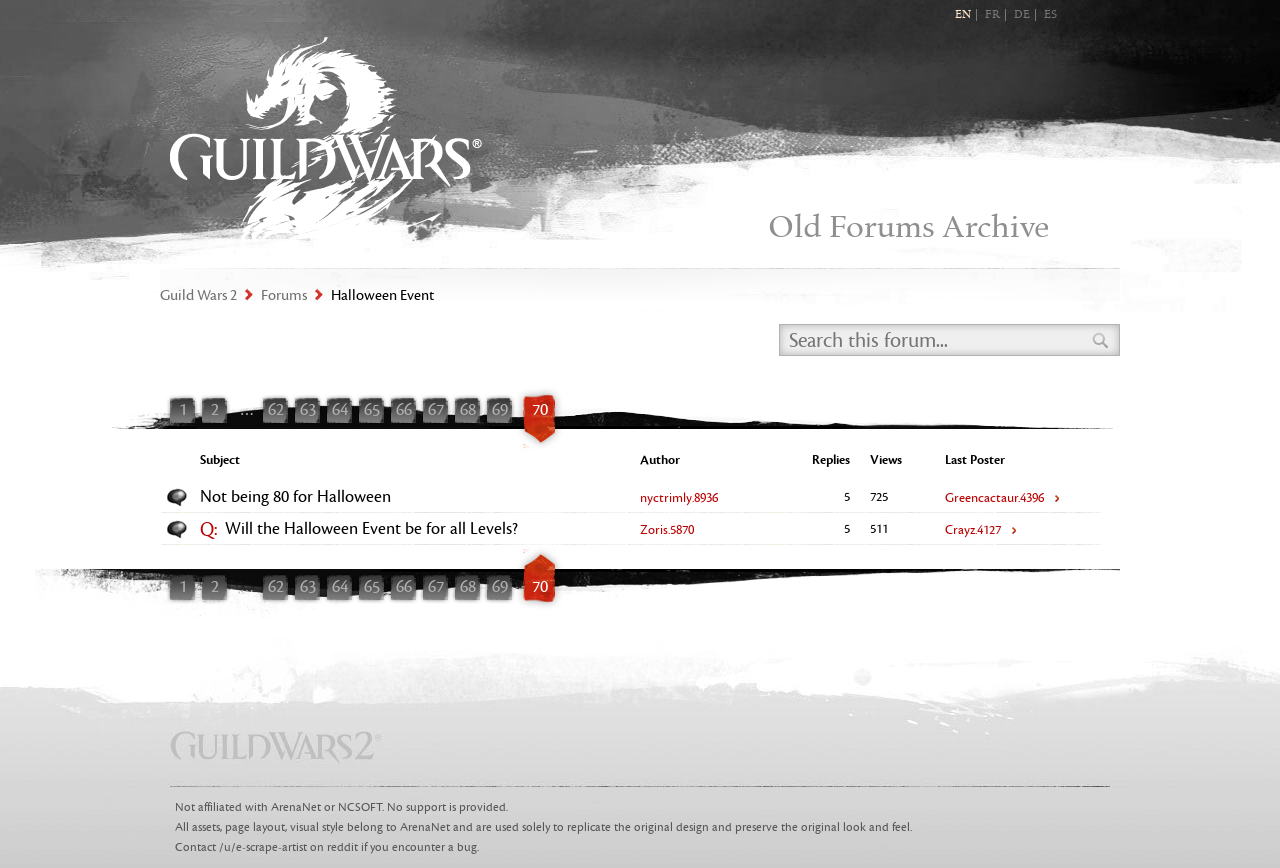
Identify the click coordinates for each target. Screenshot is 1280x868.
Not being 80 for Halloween (295, 497)
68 (468, 410)
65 (372, 410)
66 (404, 410)
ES (1050, 15)
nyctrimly (679, 498)
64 (340, 410)
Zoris (667, 530)
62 (276, 410)
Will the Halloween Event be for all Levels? (371, 529)
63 (308, 410)
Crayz (973, 530)
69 (500, 410)
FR (992, 15)
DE (1022, 15)
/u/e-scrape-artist (263, 847)
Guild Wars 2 (326, 140)
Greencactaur (994, 498)
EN (963, 15)
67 (436, 410)
